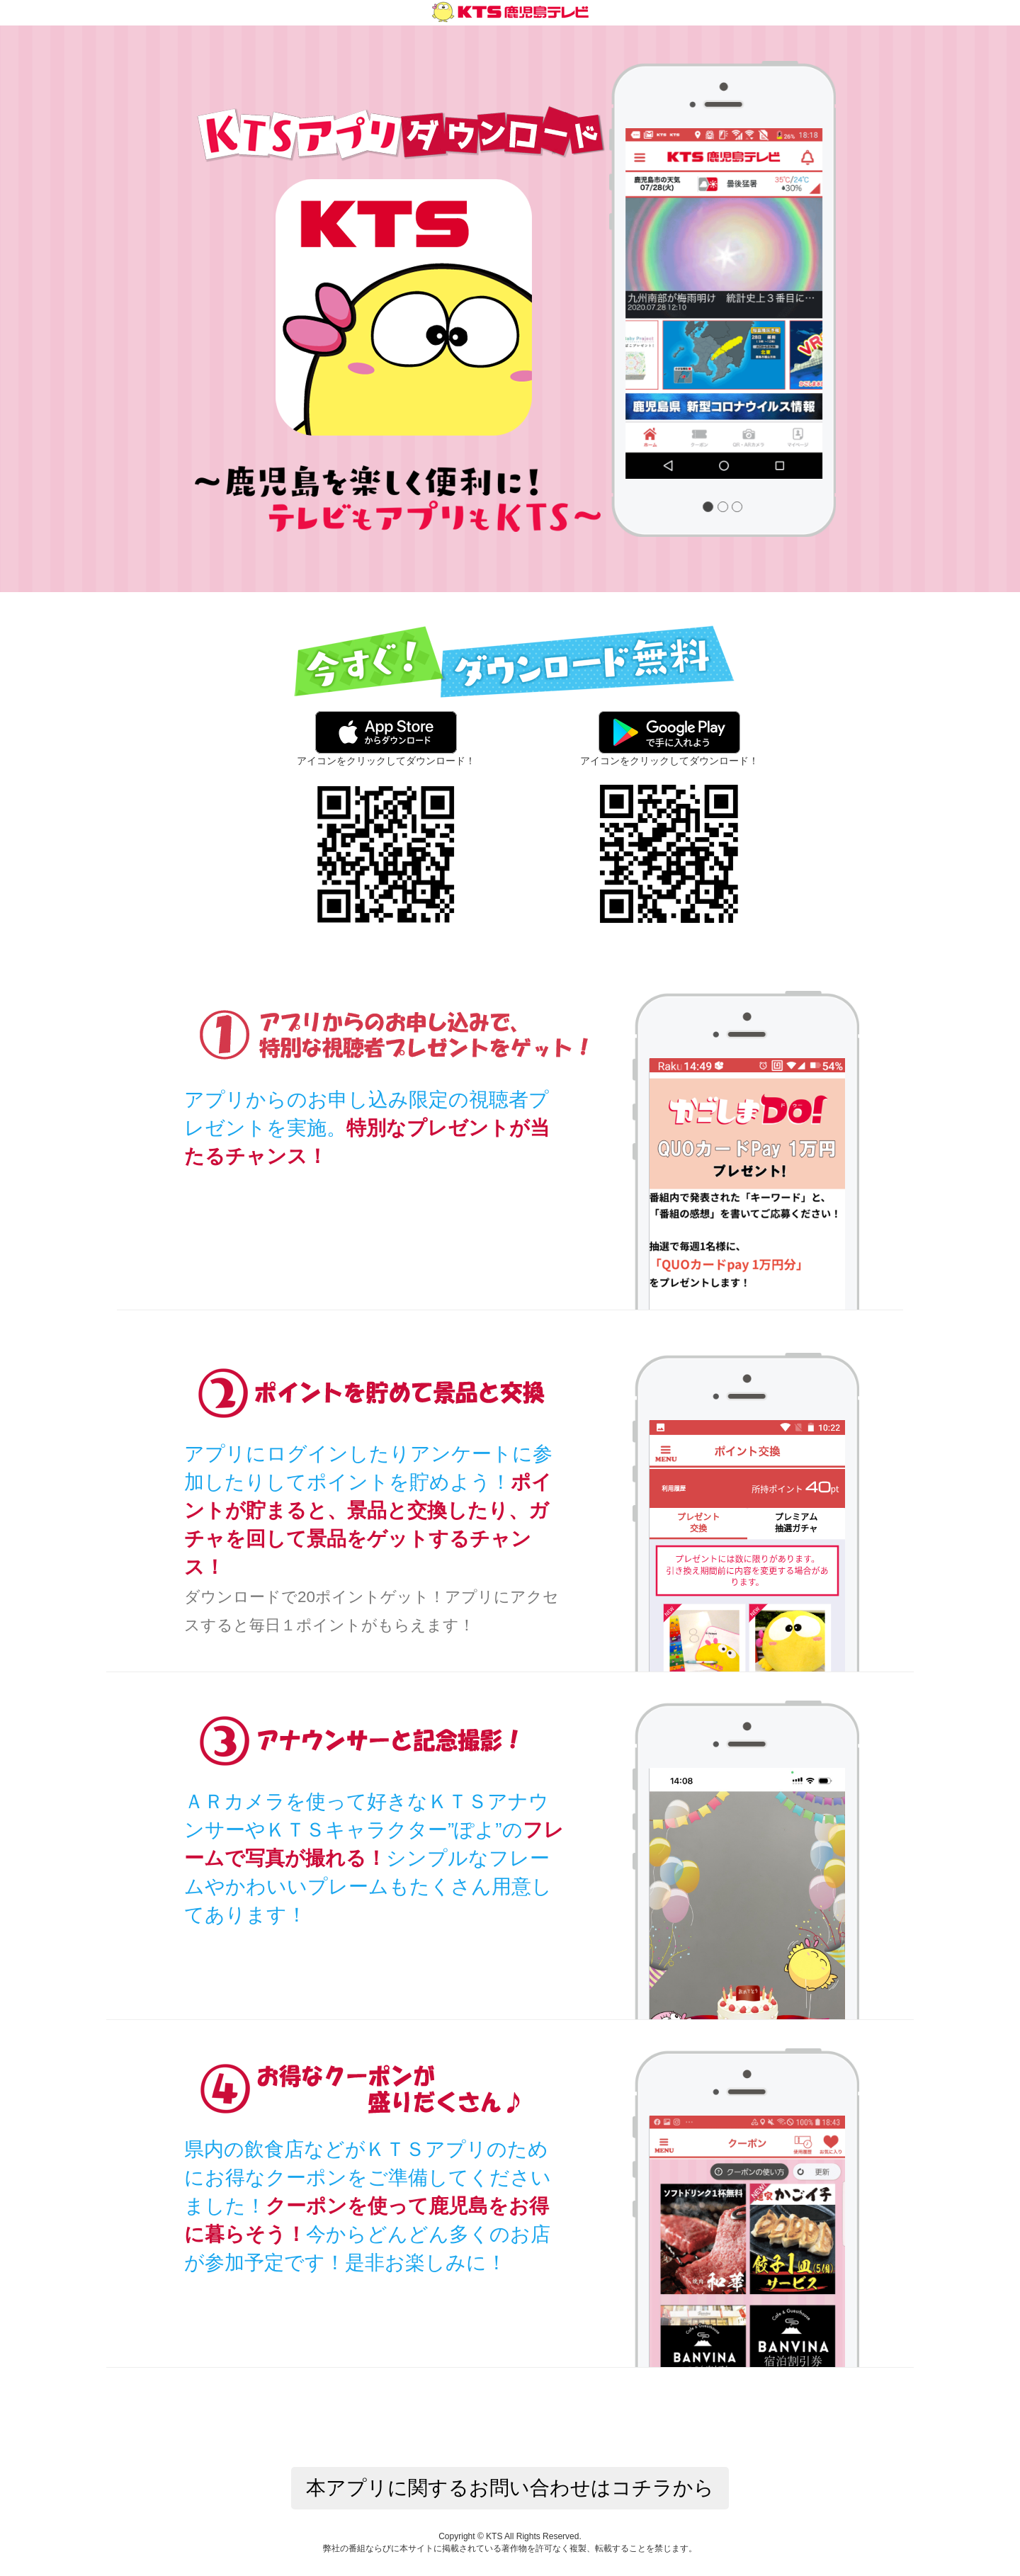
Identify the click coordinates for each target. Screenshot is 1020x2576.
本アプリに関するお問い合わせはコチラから (510, 2488)
